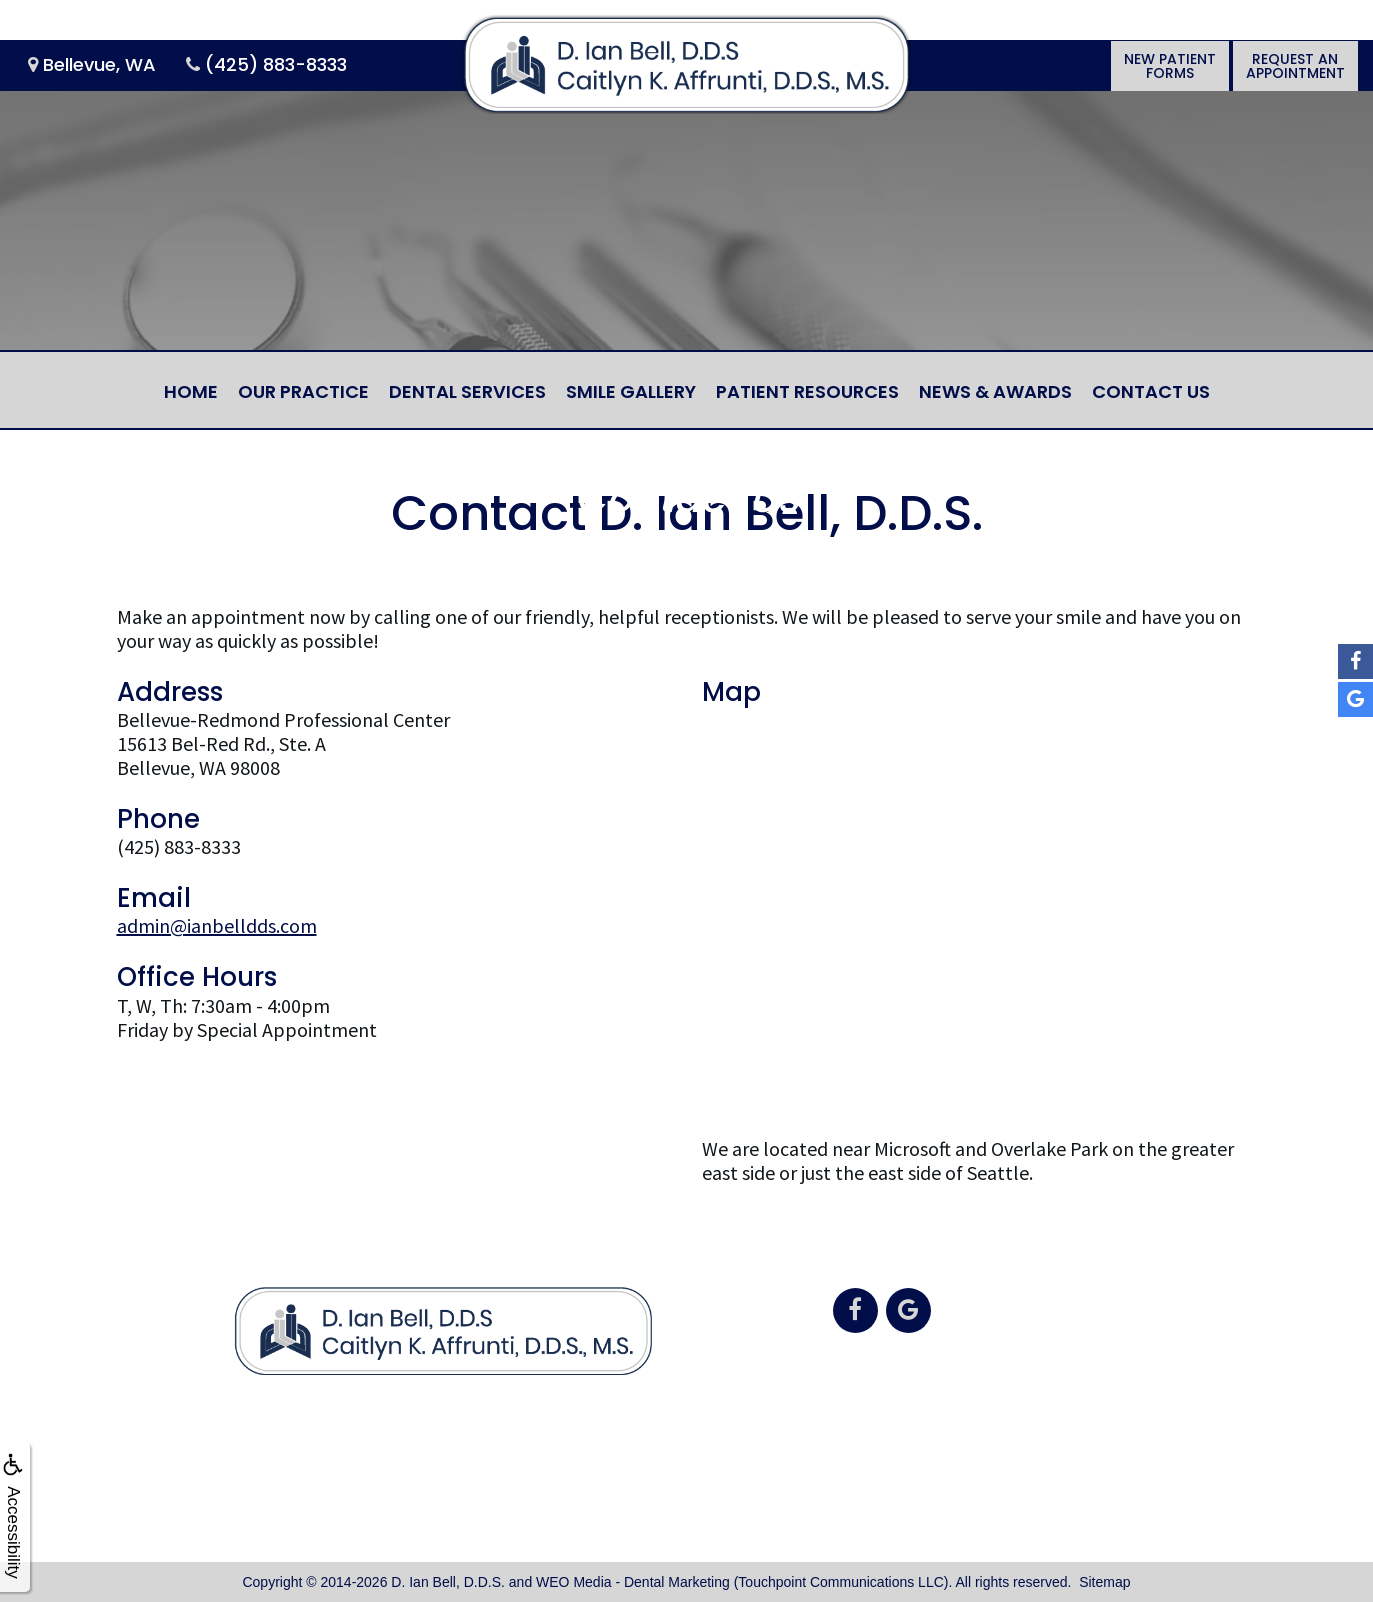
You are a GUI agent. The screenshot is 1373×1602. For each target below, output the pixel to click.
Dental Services (467, 391)
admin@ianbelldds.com (217, 925)
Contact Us (1151, 391)
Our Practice (303, 391)
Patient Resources (807, 391)
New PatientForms (1170, 66)
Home (191, 391)
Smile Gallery (631, 391)
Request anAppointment (1295, 66)
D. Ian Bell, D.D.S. (448, 1582)
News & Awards (995, 391)
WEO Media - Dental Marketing (633, 1582)
